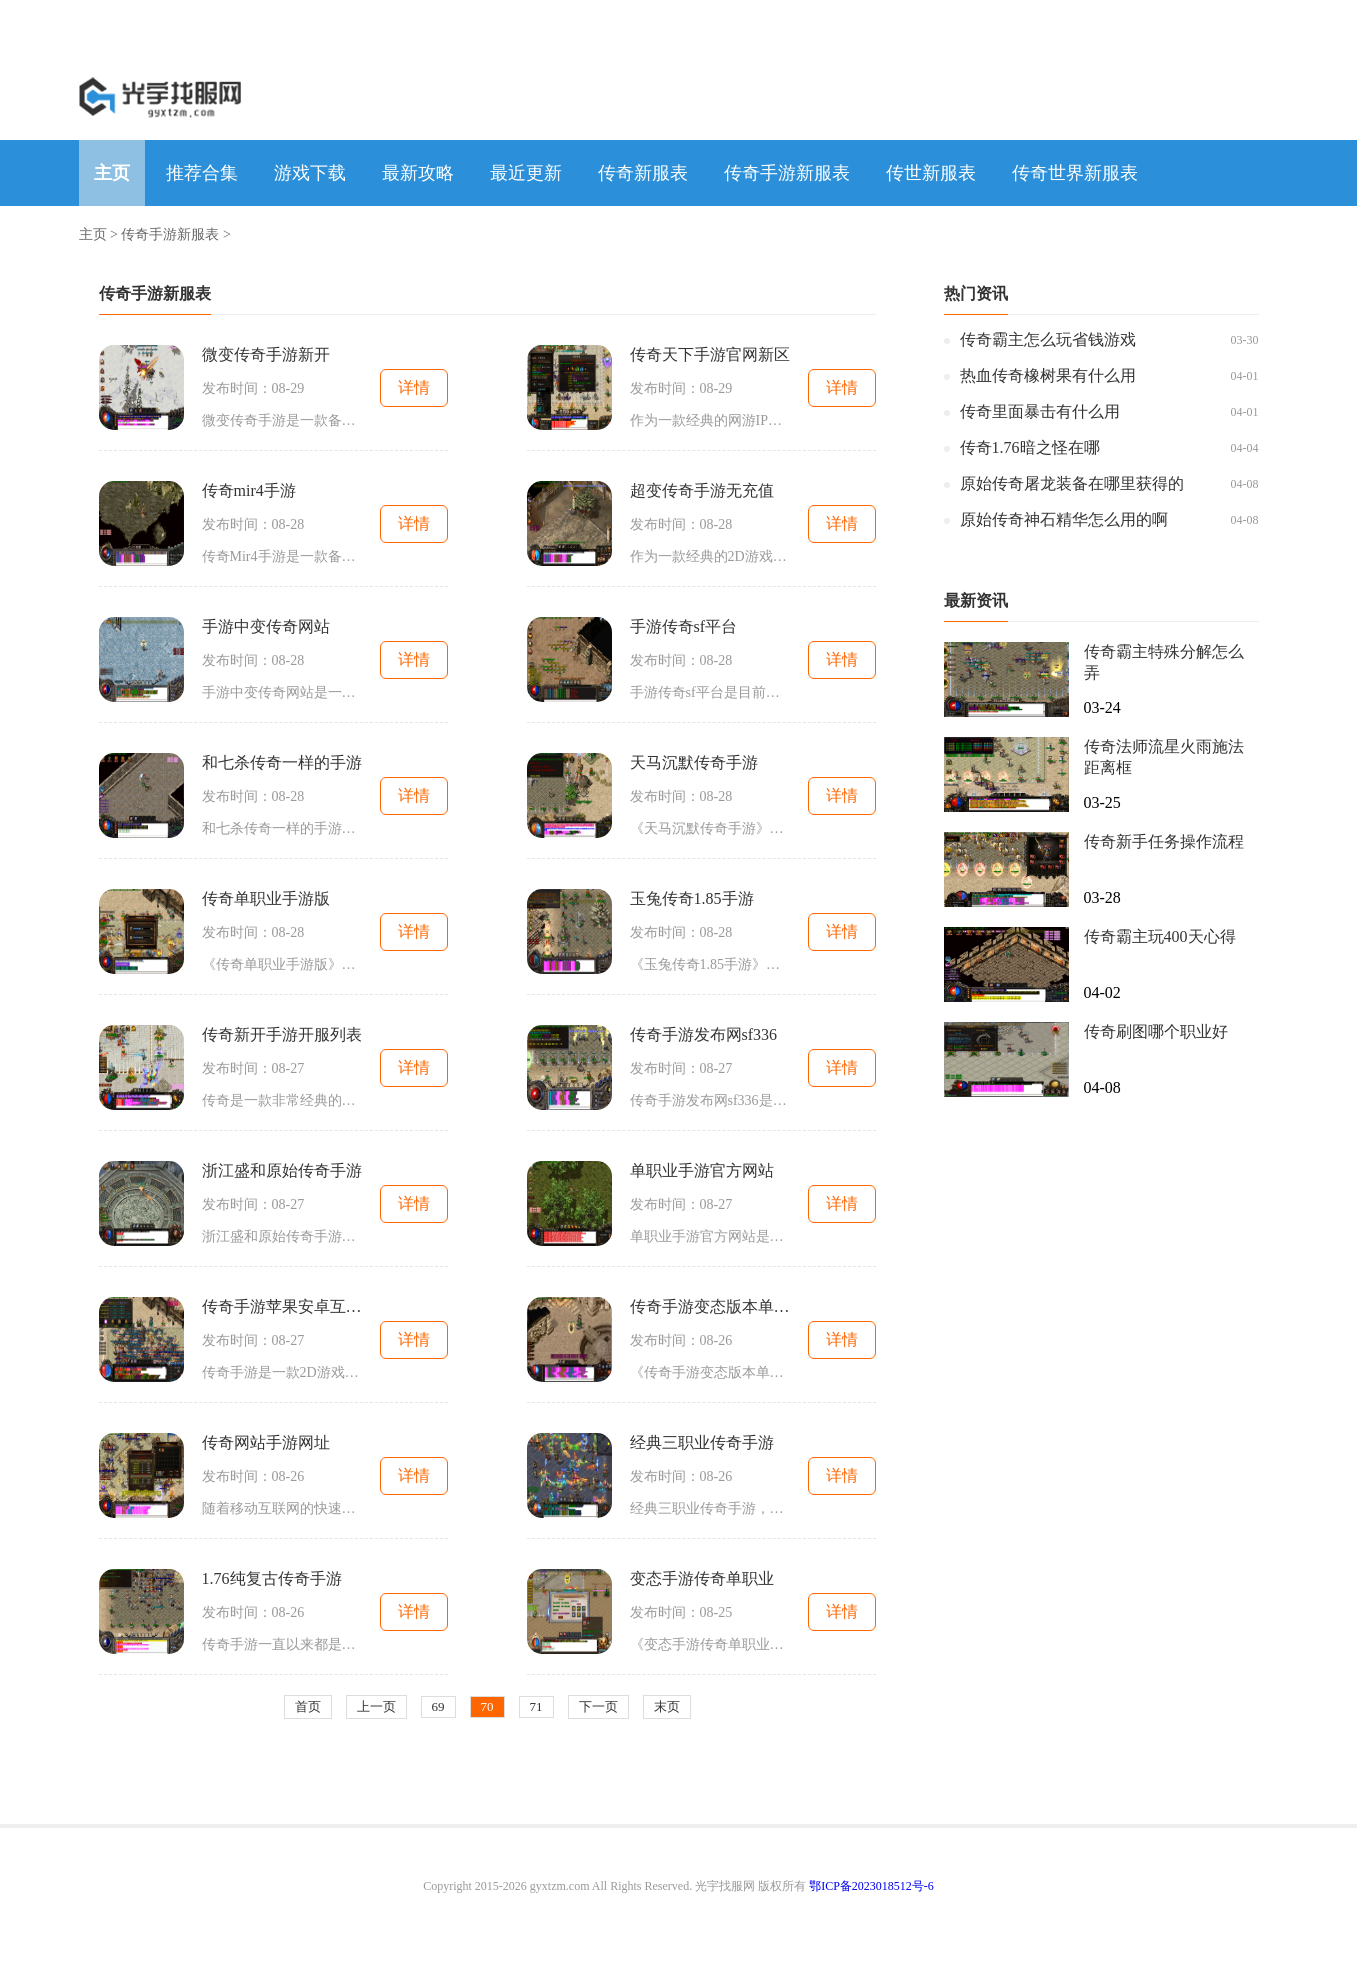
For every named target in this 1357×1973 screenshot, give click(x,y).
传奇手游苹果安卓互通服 (282, 1306)
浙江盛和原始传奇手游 (282, 1170)
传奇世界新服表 (1075, 173)
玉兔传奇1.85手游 (692, 898)
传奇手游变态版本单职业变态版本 (710, 1306)
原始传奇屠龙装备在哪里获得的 (1072, 483)
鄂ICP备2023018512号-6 (871, 1886)
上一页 (376, 1706)
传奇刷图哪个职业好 (1156, 1031)
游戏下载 (310, 173)
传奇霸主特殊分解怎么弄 (1164, 662)
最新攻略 (418, 173)
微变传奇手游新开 (266, 354)
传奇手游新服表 (787, 173)
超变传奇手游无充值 (702, 490)
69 (438, 1706)
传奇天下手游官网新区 (710, 354)
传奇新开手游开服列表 (282, 1034)
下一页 (598, 1706)
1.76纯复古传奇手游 (272, 1578)
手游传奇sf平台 (684, 626)
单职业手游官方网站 (702, 1170)
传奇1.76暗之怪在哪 (1030, 447)
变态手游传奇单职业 (702, 1578)
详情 (414, 387)
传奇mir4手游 (249, 490)
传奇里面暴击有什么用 (1040, 411)
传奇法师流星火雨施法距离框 (1164, 757)
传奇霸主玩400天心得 (1160, 936)
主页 (112, 173)
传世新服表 (931, 173)
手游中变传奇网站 (266, 626)
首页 (308, 1706)
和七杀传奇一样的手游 (282, 762)
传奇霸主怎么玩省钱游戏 (1048, 339)
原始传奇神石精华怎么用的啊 (1064, 519)
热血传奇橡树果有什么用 (1048, 375)
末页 (667, 1706)
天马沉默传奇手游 (694, 762)
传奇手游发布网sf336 (704, 1034)
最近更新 (526, 173)
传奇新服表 (643, 173)
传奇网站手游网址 (266, 1442)
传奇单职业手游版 (266, 898)
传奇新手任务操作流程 (1164, 841)
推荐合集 (202, 173)
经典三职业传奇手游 (702, 1442)
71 (536, 1706)
